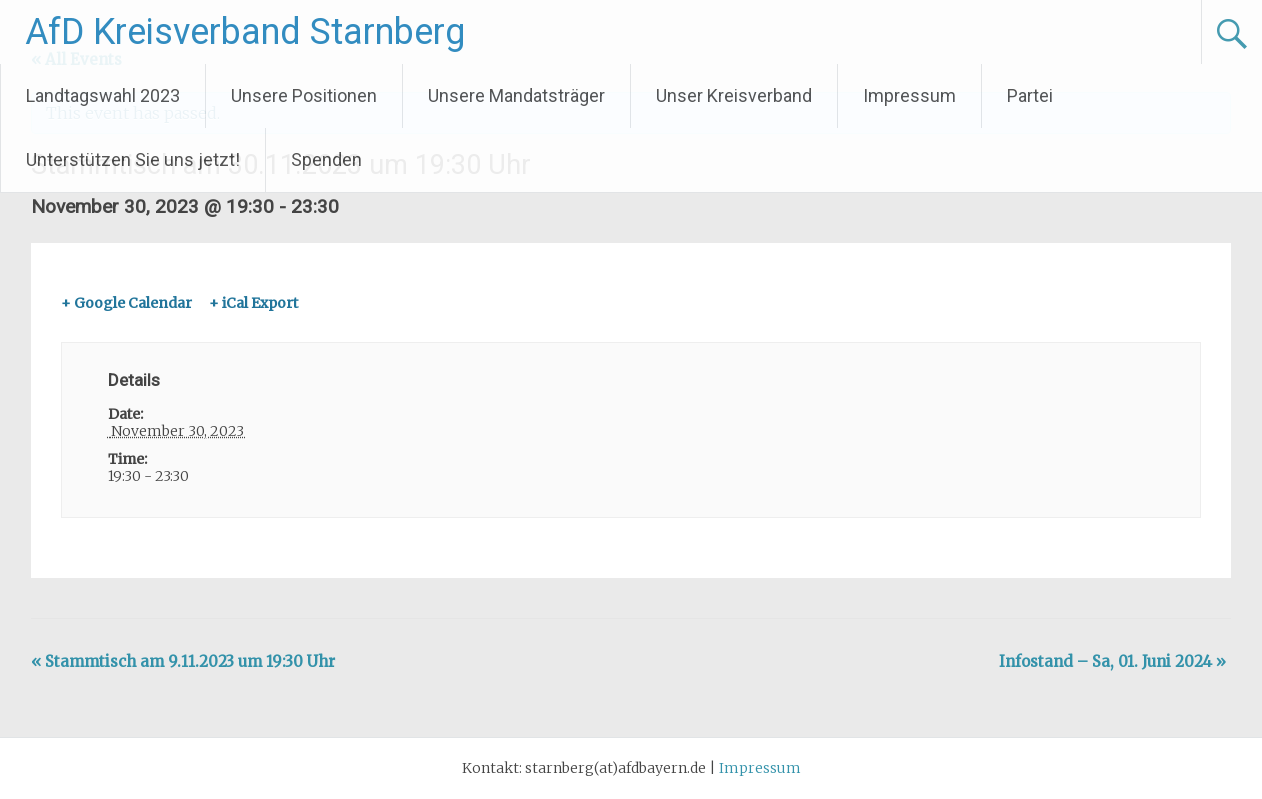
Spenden (326, 159)
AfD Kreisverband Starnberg (245, 32)
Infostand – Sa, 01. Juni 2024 (1112, 661)
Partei (1030, 95)
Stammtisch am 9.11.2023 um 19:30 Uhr (183, 661)
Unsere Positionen (304, 95)
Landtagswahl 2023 (103, 95)
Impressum (909, 95)
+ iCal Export (253, 303)
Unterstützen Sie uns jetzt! (133, 159)
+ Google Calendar (126, 303)
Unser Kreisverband (734, 95)
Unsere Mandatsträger (516, 95)
